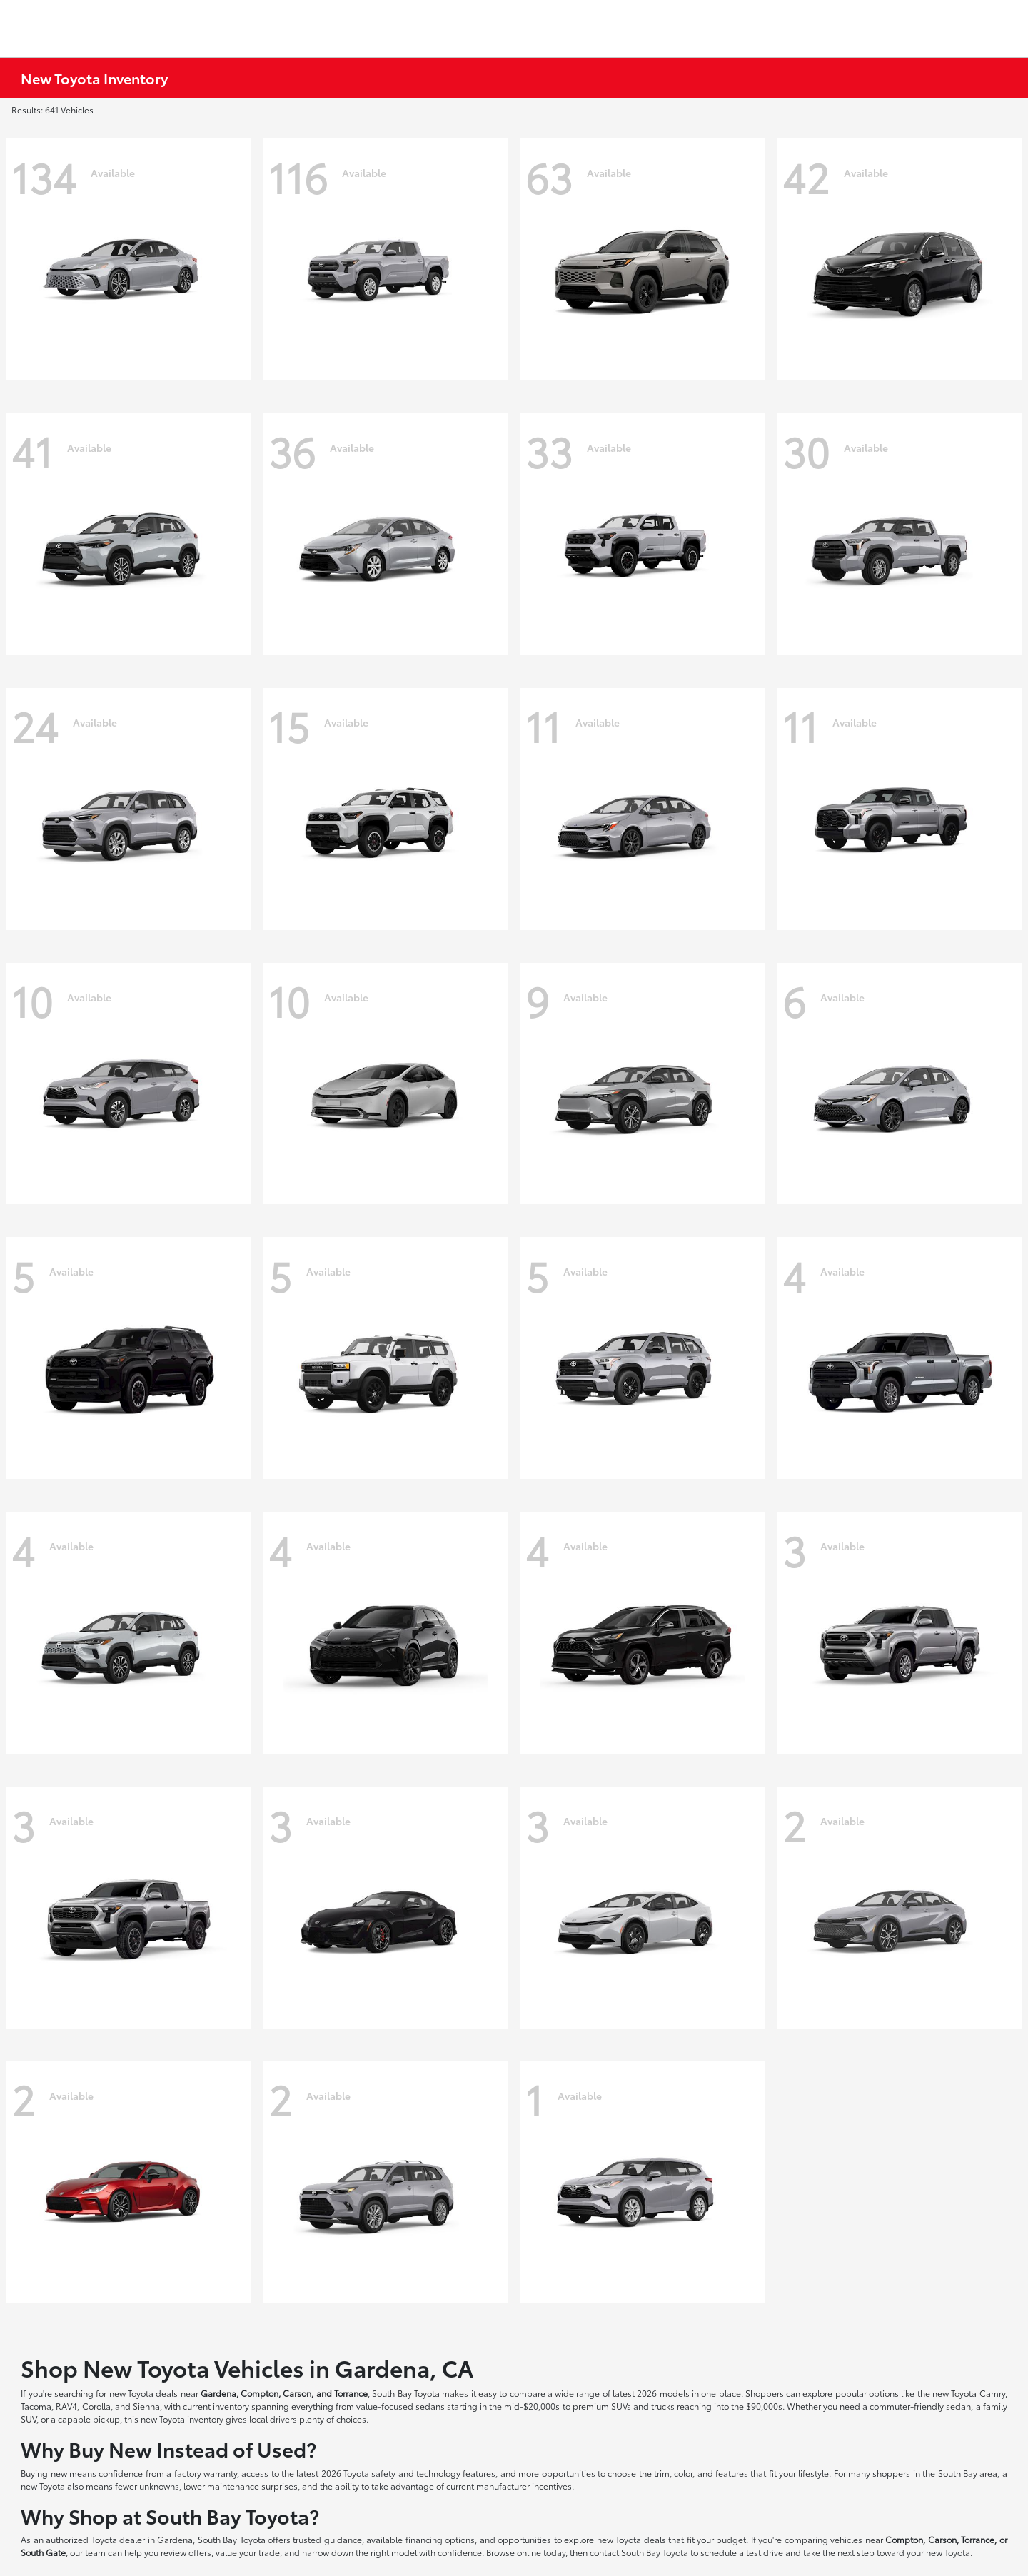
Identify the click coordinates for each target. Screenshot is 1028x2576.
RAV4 (66, 2406)
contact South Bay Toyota (639, 2552)
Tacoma (36, 2406)
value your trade (248, 2552)
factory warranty (205, 2473)
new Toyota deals (143, 2393)
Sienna (146, 2406)
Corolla (96, 2406)
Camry (992, 2393)
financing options (440, 2539)
